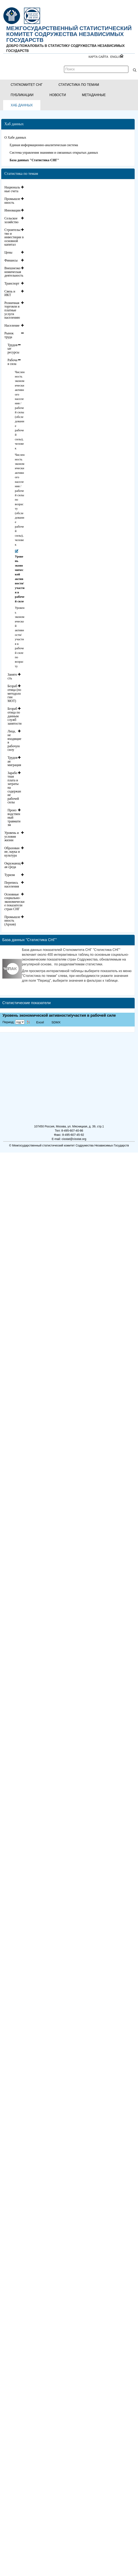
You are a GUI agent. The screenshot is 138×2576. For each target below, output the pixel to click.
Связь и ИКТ (9, 293)
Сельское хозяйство (11, 220)
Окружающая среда (12, 865)
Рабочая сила (12, 362)
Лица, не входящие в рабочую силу (14, 740)
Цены (8, 252)
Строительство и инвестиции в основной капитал (14, 237)
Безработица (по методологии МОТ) (14, 693)
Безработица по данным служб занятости (15, 716)
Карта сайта (98, 56)
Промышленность (12, 200)
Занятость (12, 676)
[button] (26, 85)
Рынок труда (9, 335)
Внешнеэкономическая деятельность (13, 271)
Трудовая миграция (14, 761)
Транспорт (11, 283)
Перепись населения (11, 884)
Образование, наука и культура (12, 851)
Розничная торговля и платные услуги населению (12, 310)
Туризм (9, 875)
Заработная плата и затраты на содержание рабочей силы (14, 787)
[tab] (14, 189)
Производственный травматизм (14, 817)
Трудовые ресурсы (13, 348)
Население (11, 325)
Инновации (12, 210)
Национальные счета (12, 189)
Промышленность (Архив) (12, 920)
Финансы (11, 260)
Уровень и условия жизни (11, 836)
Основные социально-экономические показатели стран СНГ (14, 902)
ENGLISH (116, 56)
